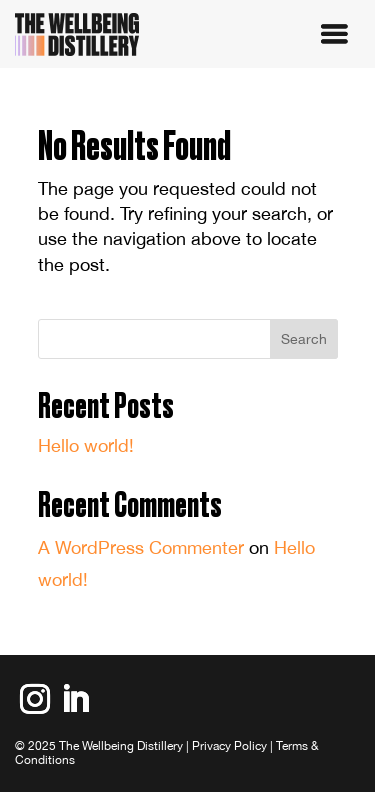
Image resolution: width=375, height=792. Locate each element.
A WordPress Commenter (141, 547)
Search (304, 339)
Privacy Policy (229, 746)
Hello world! (86, 445)
